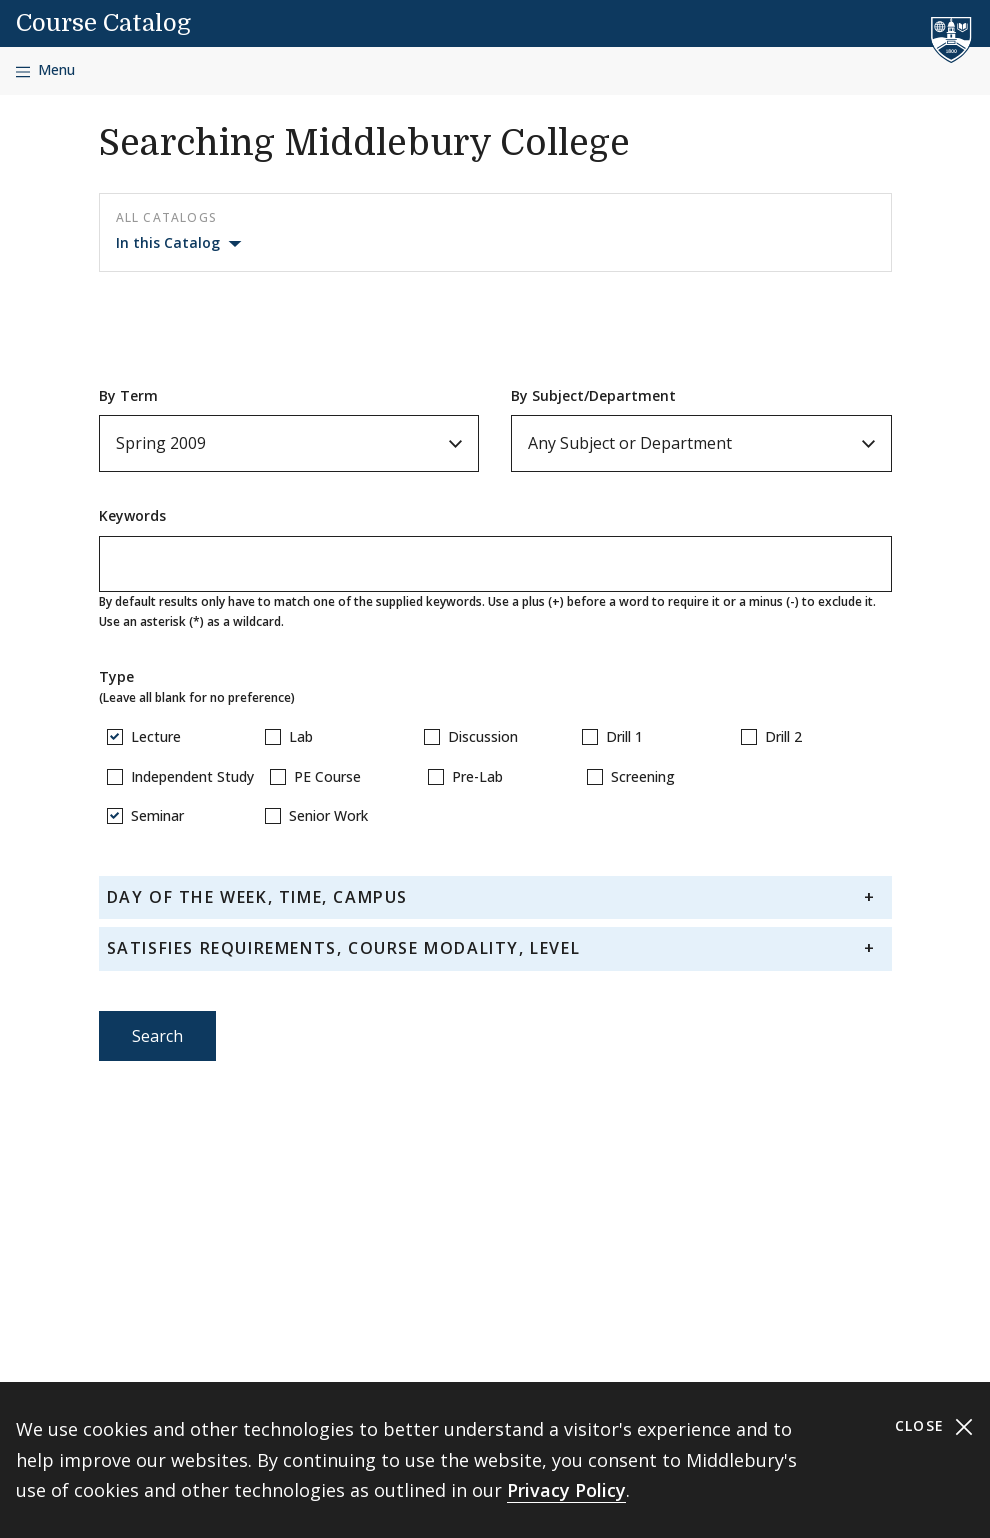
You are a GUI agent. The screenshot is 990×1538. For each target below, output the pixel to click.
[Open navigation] (45, 70)
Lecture (156, 736)
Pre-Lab (477, 776)
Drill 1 (624, 736)
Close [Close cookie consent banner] (934, 1426)
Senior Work (328, 815)
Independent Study (192, 776)
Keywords (132, 515)
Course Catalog (103, 23)
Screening (643, 776)
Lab (301, 736)
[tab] (495, 897)
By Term (128, 395)
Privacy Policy (566, 1490)
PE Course (327, 776)
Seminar (157, 815)
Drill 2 (783, 736)
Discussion (483, 736)
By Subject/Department (593, 395)
